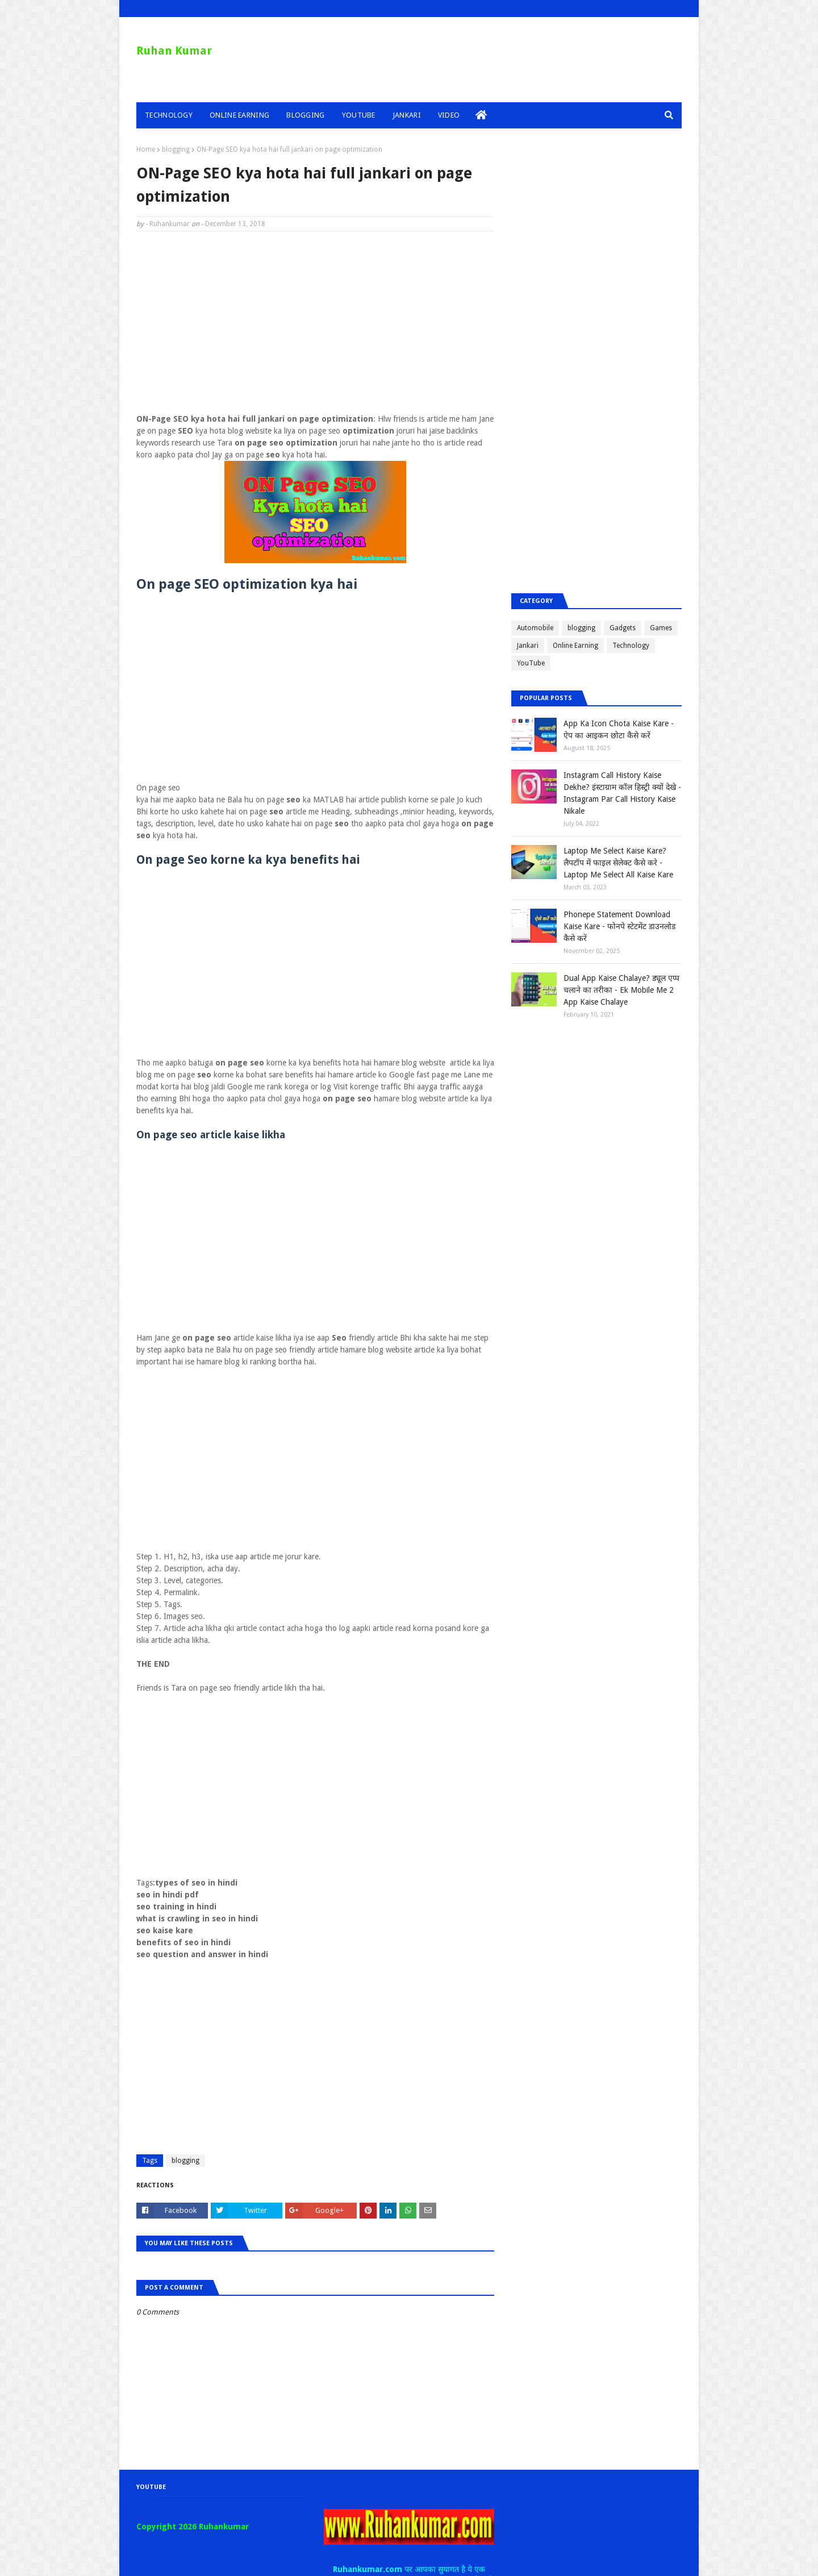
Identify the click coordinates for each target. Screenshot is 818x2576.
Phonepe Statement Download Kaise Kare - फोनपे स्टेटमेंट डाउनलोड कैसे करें (619, 926)
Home (145, 149)
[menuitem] (481, 115)
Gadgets (623, 628)
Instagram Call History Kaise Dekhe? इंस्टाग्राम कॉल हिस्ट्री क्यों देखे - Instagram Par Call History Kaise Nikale (622, 793)
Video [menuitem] (449, 115)
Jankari (528, 646)
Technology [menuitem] (169, 115)
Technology (630, 646)
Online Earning (575, 646)
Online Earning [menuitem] (239, 115)
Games (661, 628)
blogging (176, 149)
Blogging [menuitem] (305, 115)
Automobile (535, 628)
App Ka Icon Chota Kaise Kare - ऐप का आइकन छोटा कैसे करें (619, 729)
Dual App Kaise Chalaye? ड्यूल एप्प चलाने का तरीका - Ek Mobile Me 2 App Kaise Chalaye (621, 989)
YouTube (531, 663)
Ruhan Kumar (174, 50)
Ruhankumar (169, 224)
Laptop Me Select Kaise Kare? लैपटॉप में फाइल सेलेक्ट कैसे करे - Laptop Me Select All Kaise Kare (618, 862)
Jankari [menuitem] (407, 115)
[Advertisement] (315, 322)
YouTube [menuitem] (358, 115)
